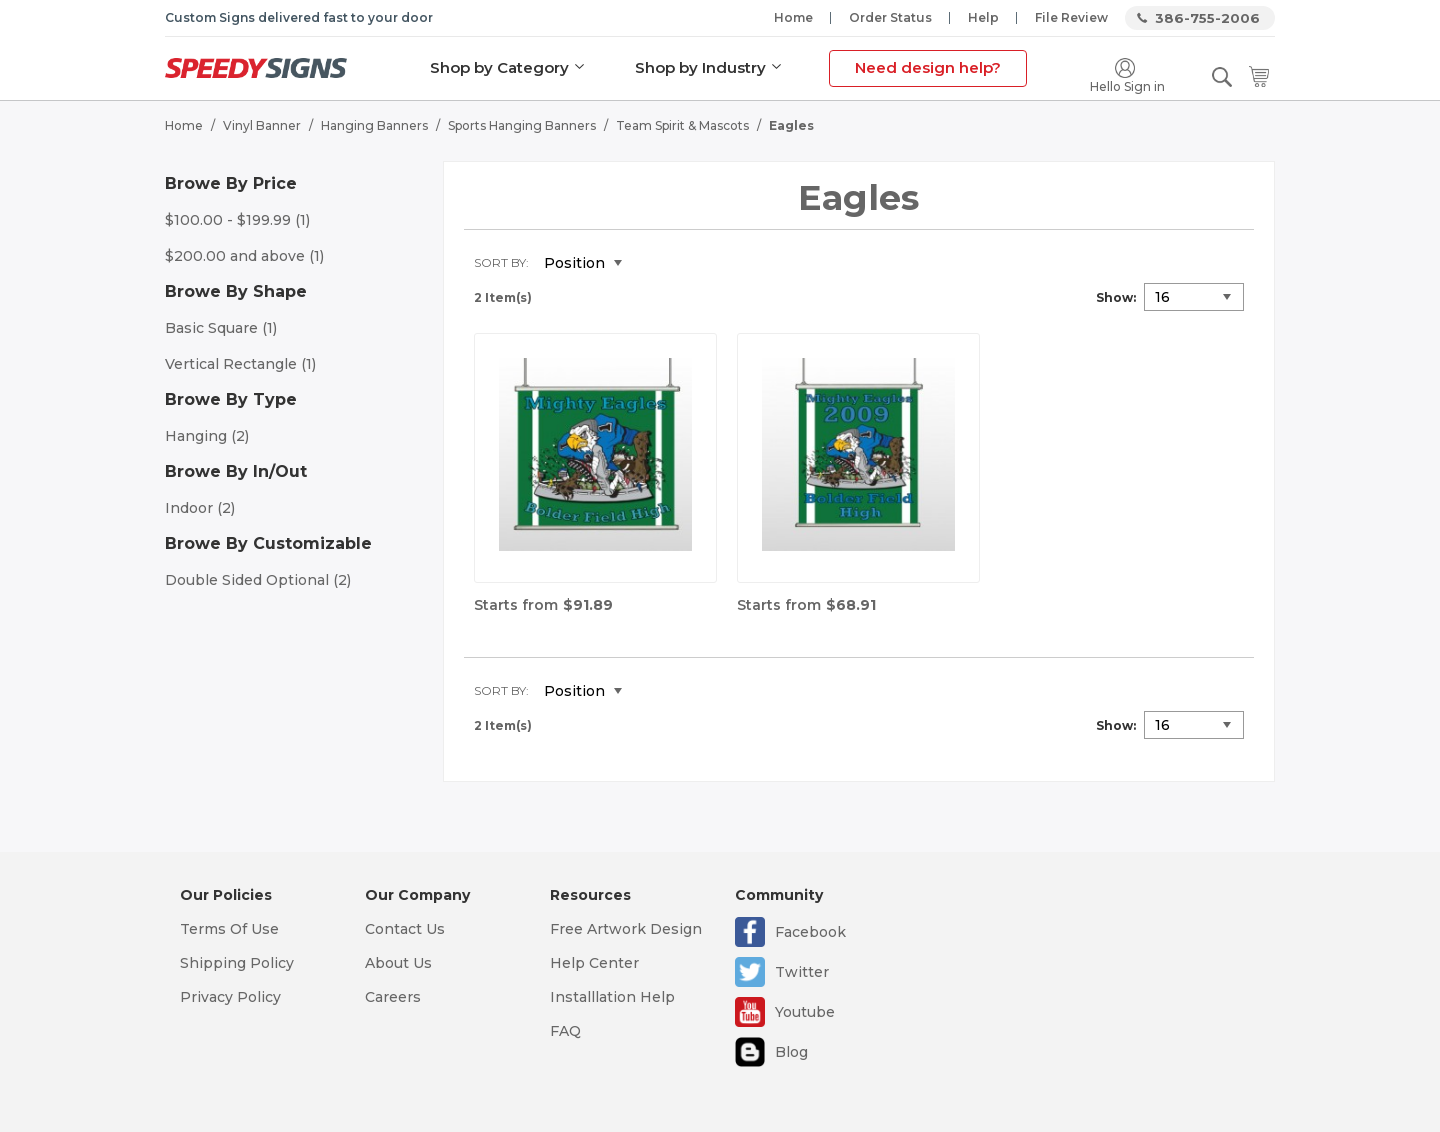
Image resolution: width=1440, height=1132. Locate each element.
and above (244, 256)
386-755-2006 (1207, 18)
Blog (791, 1052)
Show (1114, 297)
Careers (393, 997)
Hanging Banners (374, 125)
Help (983, 17)
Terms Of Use (229, 929)
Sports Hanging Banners (522, 125)
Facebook (810, 932)
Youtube (805, 1012)
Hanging (207, 436)
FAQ (565, 1031)
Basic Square (221, 328)
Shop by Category (499, 67)
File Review (1071, 17)
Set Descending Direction (652, 264)
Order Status (890, 17)
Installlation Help (612, 997)
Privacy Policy (230, 997)
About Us (398, 963)
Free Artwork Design (626, 929)
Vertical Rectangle (240, 364)
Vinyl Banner (262, 125)
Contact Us (405, 929)
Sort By (500, 262)
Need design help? (928, 67)
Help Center (594, 963)
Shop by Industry (700, 67)
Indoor (200, 508)
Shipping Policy (237, 963)
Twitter (802, 972)
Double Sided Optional (258, 580)
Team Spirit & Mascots (682, 125)
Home (793, 17)
